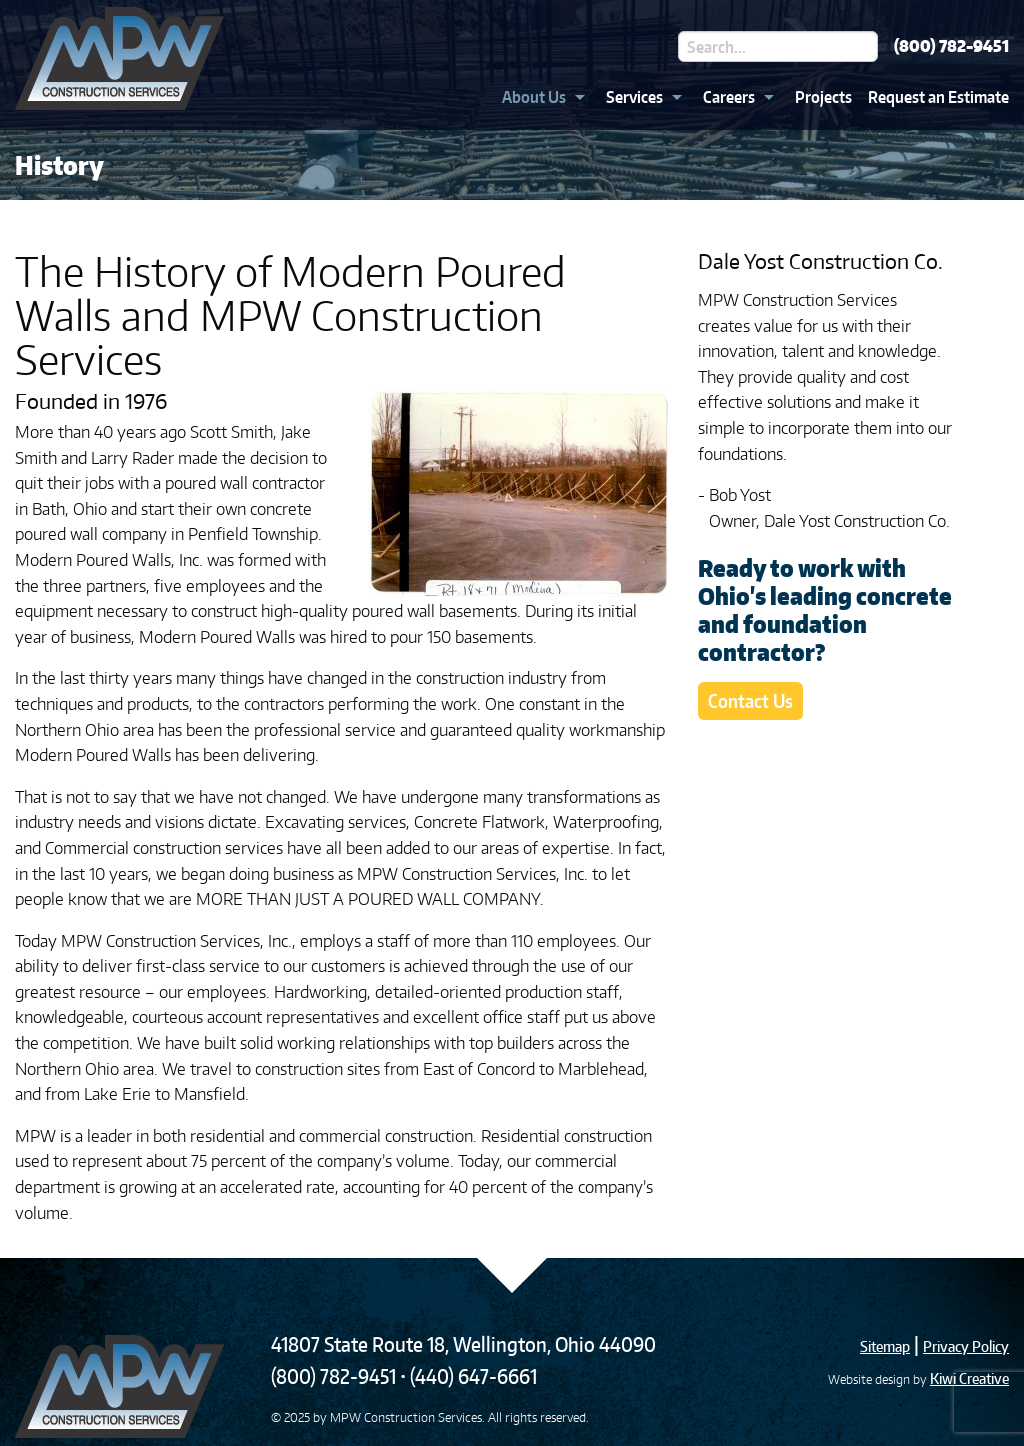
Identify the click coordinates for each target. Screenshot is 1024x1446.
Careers (729, 97)
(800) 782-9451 (951, 46)
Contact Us (750, 700)
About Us (534, 97)
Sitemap (885, 1346)
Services (634, 97)
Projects (823, 97)
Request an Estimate (938, 97)
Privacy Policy (966, 1346)
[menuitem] (538, 97)
